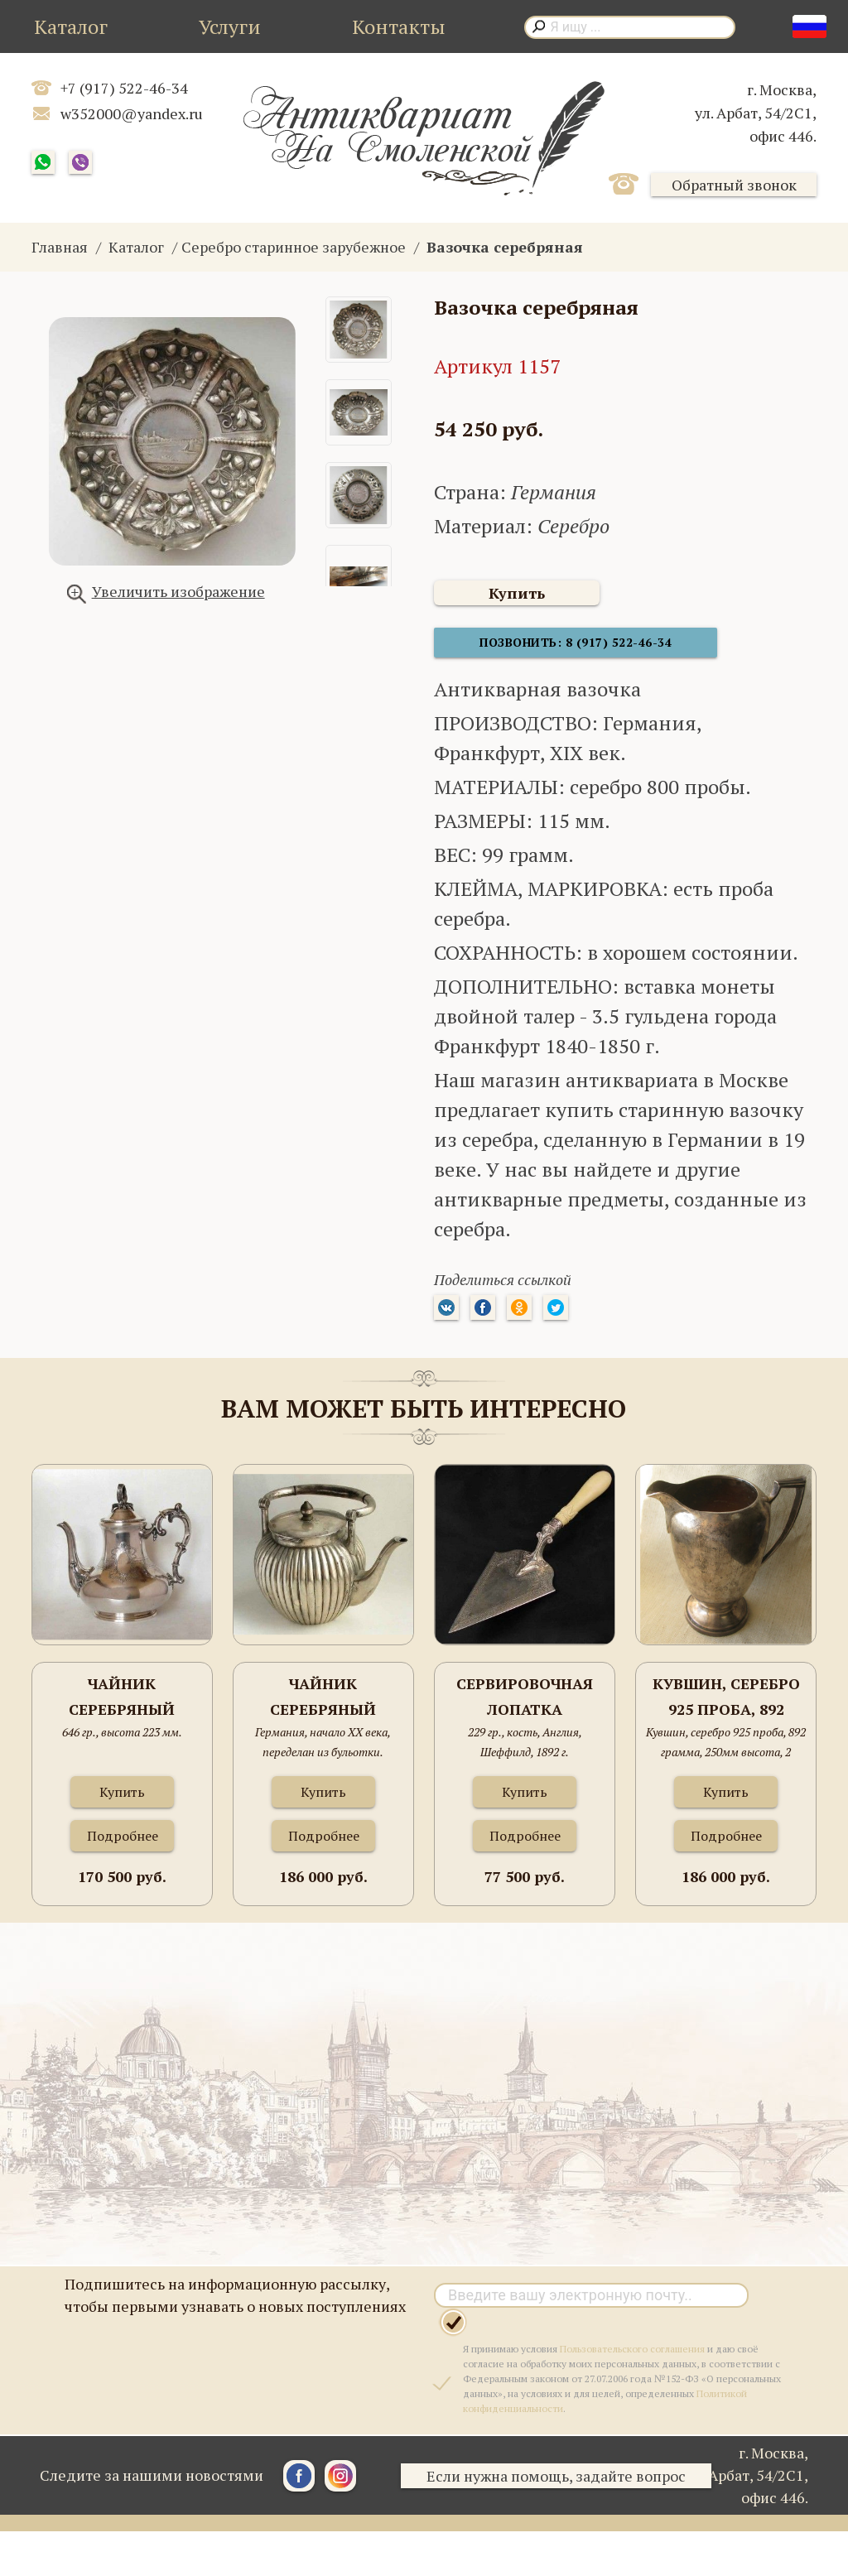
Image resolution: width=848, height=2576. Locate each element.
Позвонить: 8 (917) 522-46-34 (558, 650)
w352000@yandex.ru (131, 113)
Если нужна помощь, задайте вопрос (564, 2484)
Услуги (230, 26)
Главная (59, 247)
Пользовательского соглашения (632, 2357)
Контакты (399, 26)
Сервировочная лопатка (524, 1705)
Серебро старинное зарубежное (293, 247)
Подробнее (122, 1844)
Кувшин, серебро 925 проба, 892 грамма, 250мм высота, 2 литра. (726, 1706)
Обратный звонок (734, 185)
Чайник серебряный (122, 1705)
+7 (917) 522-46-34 (124, 88)
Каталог (71, 26)
